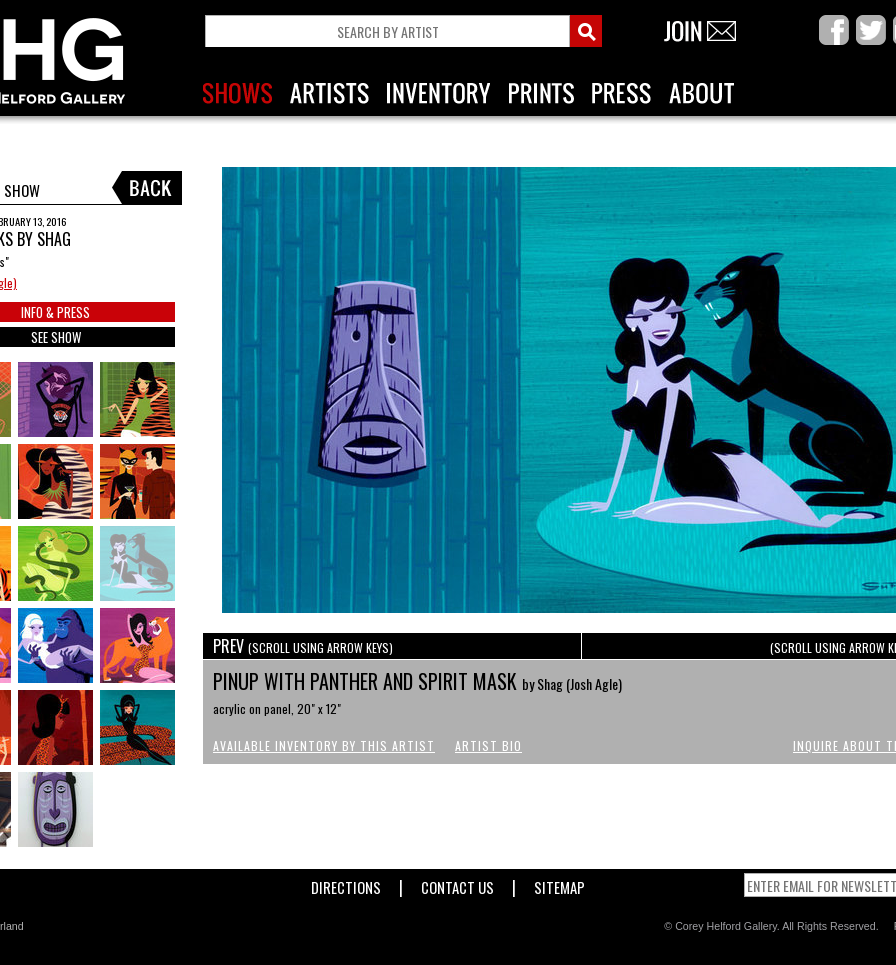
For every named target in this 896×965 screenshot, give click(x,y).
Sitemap (559, 883)
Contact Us (457, 883)
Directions (346, 883)
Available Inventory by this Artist (324, 745)
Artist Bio (488, 745)
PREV (303, 646)
